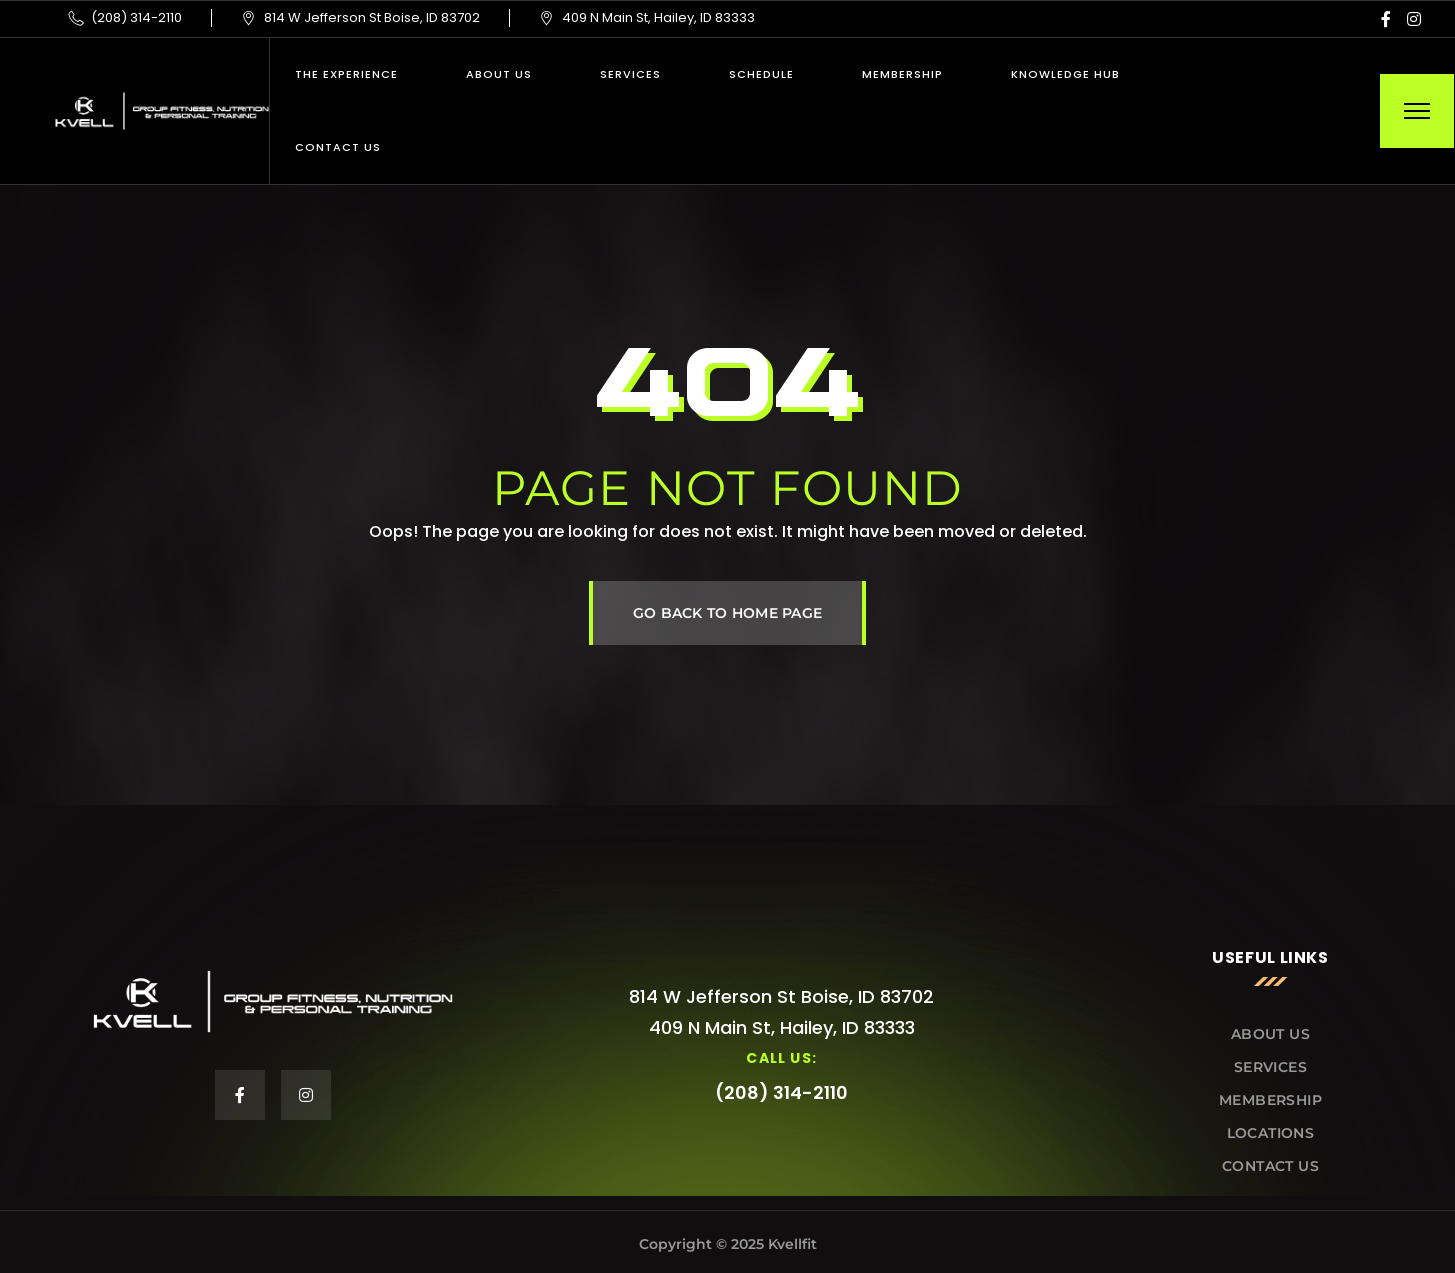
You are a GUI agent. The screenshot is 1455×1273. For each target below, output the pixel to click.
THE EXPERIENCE (346, 74)
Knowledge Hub (1065, 74)
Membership (902, 74)
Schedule (761, 74)
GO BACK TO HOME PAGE (728, 613)
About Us (499, 74)
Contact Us (338, 147)
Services (630, 74)
